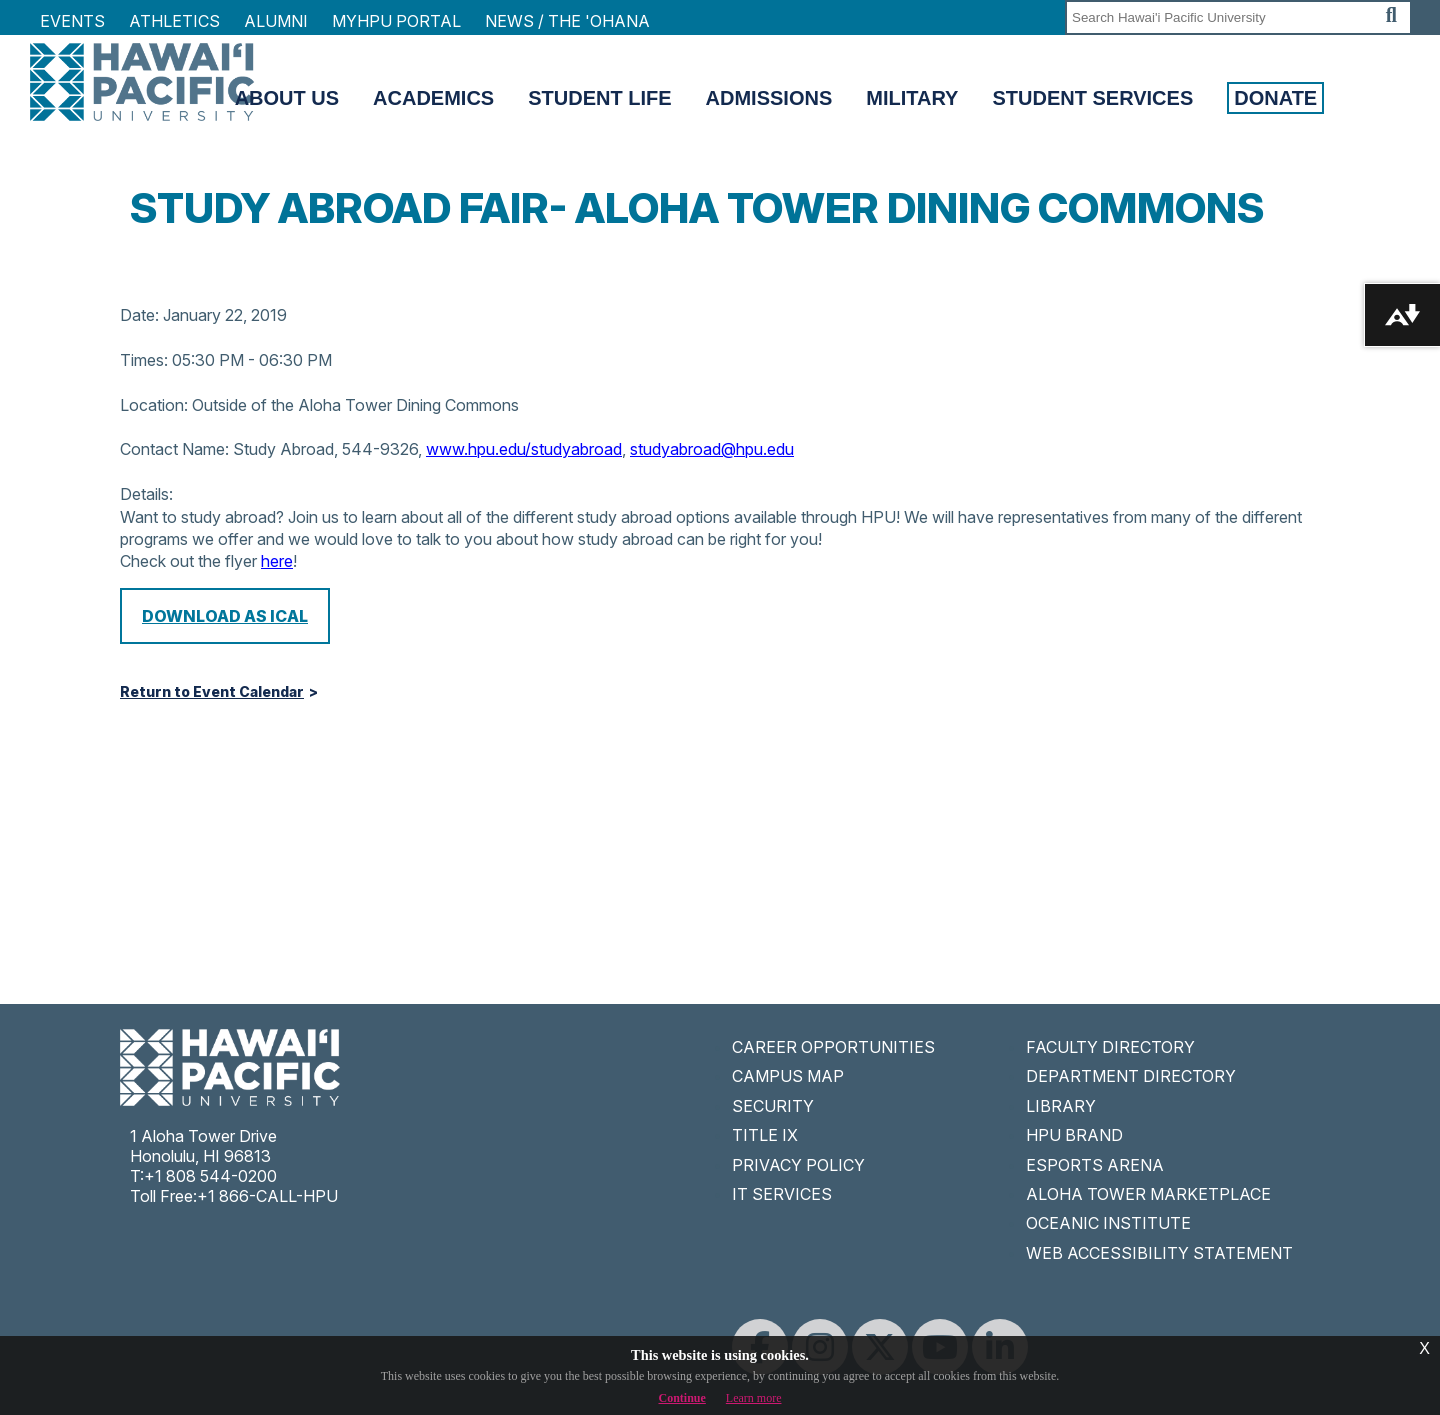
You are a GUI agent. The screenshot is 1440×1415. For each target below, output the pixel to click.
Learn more (754, 1398)
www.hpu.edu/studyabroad (524, 449)
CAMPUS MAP (788, 1076)
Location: (154, 405)
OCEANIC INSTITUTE (1108, 1223)
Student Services (1092, 98)
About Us (287, 98)
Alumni (276, 21)
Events (72, 21)
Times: (144, 360)
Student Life (599, 98)
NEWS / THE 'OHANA (567, 21)
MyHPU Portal (396, 21)
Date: (139, 315)
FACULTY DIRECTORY (1110, 1047)
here (277, 561)
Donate (1275, 98)
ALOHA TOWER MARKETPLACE (1148, 1194)
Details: (146, 494)
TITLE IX (765, 1135)
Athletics (174, 21)
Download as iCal (225, 616)
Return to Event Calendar (212, 692)
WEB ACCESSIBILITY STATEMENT (1159, 1253)
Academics (433, 98)
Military (912, 98)
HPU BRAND (1074, 1135)
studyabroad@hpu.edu (712, 449)
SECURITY (773, 1106)
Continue (682, 1398)
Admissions (769, 98)
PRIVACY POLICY (798, 1165)
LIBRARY (1061, 1106)
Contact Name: (174, 449)
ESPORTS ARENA (1095, 1165)
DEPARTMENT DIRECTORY (1131, 1076)
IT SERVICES (782, 1194)
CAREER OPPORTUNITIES (833, 1047)
